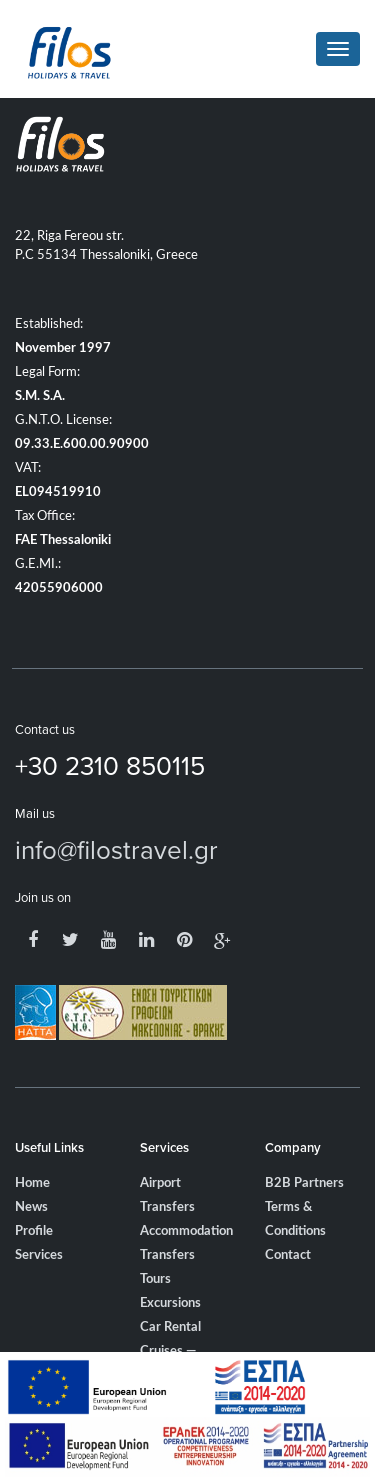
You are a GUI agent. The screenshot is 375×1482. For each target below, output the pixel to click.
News (31, 1207)
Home (32, 1183)
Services (39, 1255)
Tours (155, 1279)
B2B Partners (304, 1183)
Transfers (167, 1255)
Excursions (170, 1303)
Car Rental (170, 1327)
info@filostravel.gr (116, 849)
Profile (34, 1231)
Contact (288, 1255)
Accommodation (186, 1231)
